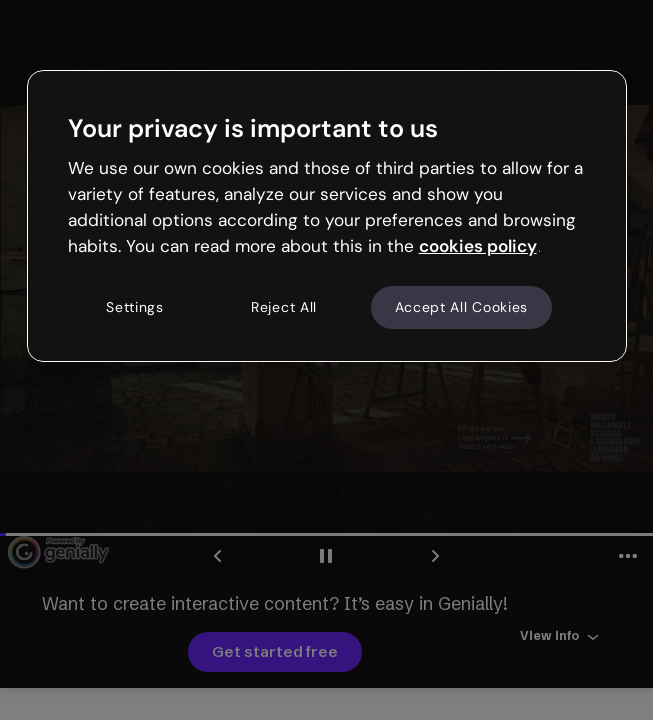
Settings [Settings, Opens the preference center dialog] (135, 307)
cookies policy (478, 246)
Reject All (284, 307)
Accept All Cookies (462, 307)
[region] (327, 216)
